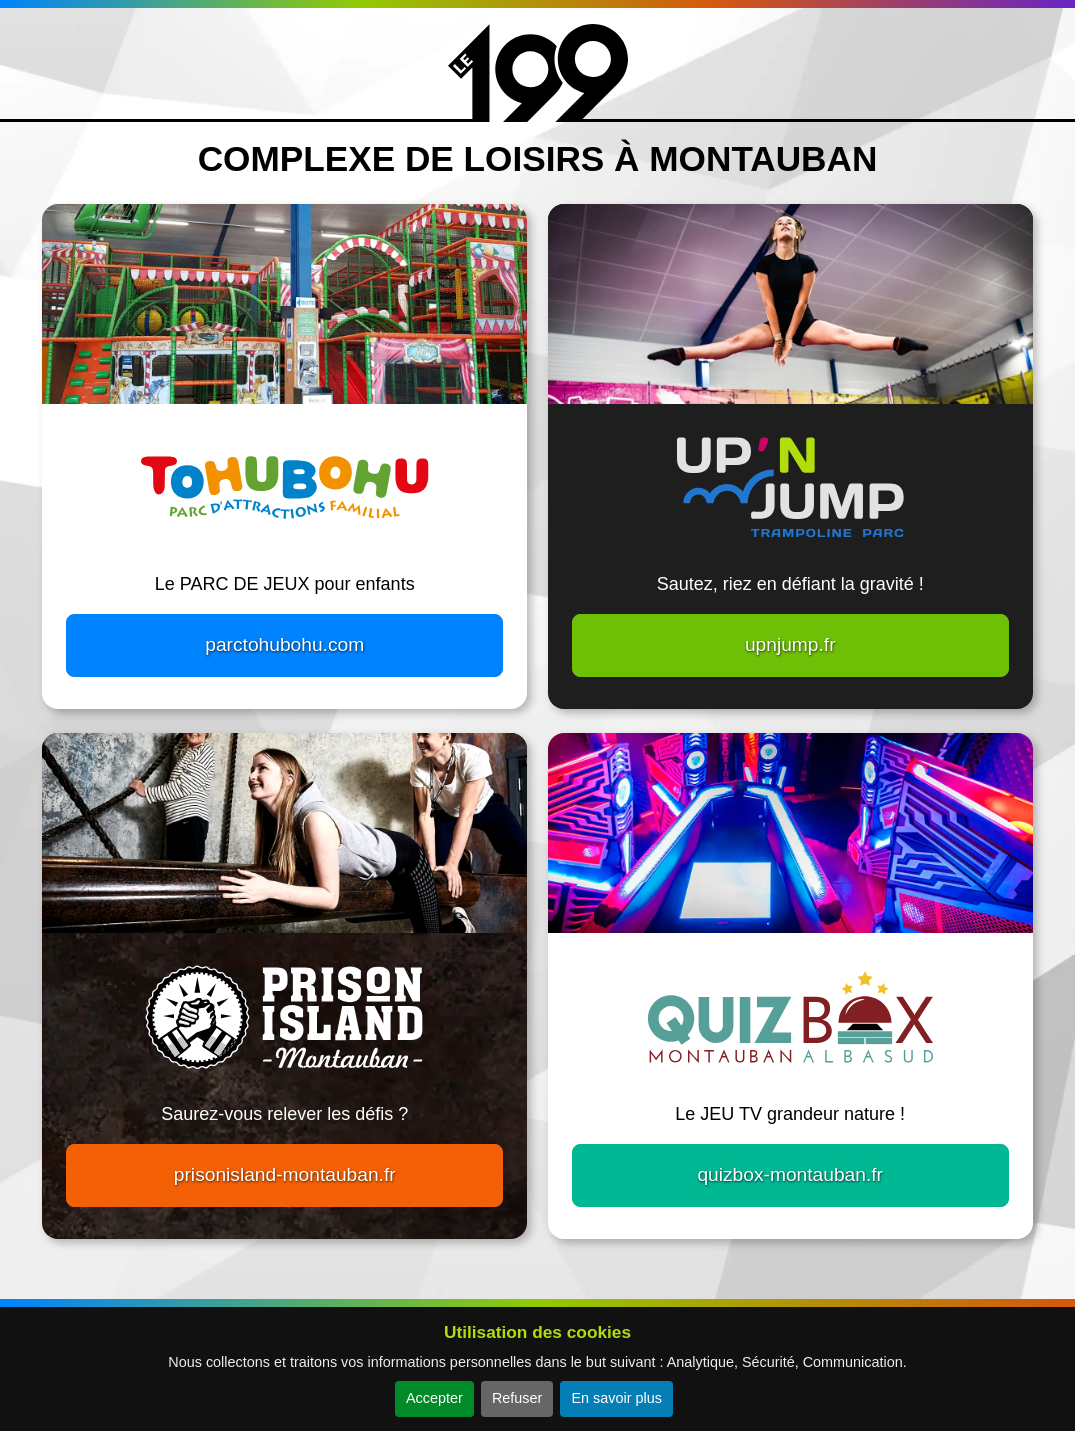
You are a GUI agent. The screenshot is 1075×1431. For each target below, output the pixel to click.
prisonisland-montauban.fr (285, 1174)
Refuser (517, 1398)
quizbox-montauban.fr (790, 1174)
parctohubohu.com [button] (284, 644)
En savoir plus (616, 1398)
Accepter (434, 1398)
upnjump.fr (790, 644)
